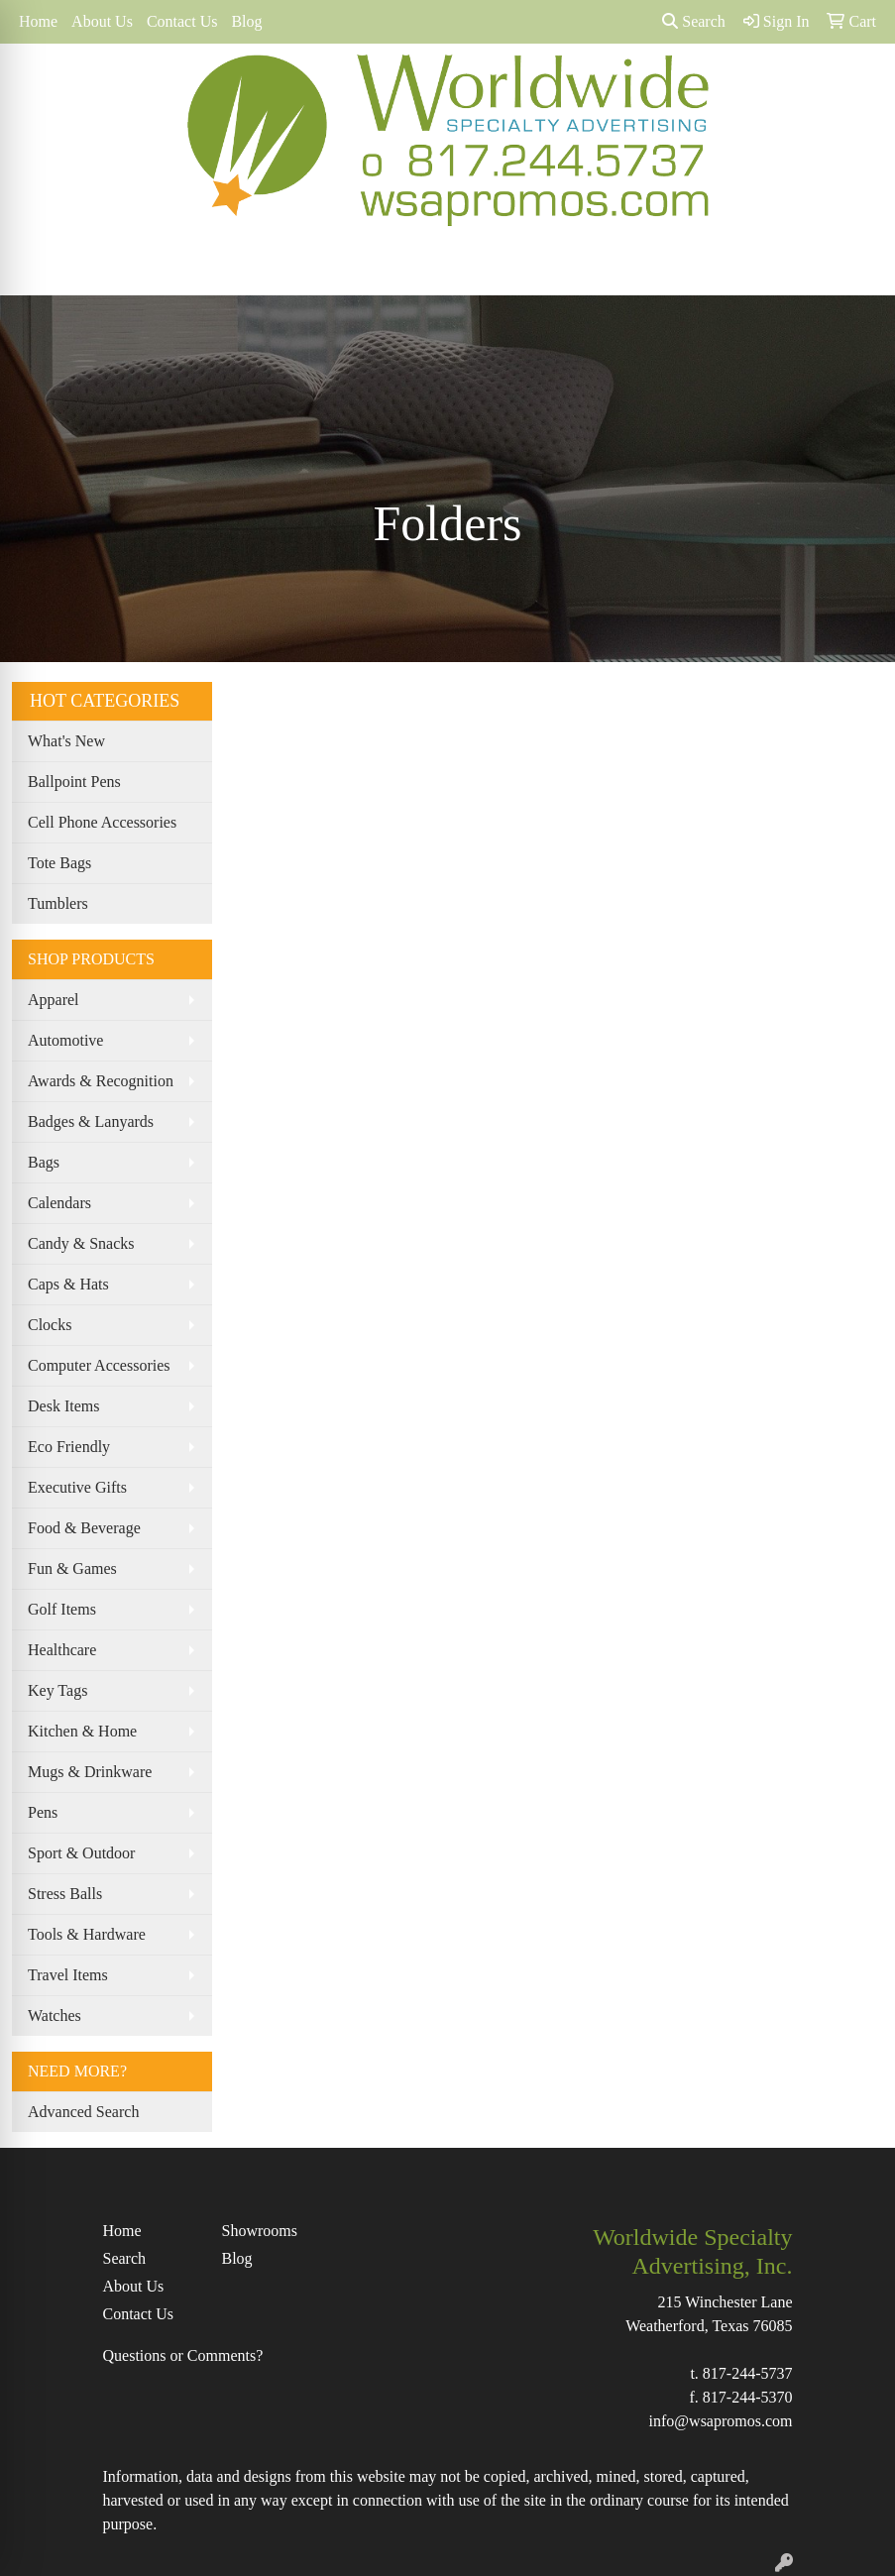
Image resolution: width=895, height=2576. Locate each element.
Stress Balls (65, 1893)
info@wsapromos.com (721, 2420)
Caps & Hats (68, 1284)
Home (38, 21)
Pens (42, 1812)
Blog (246, 21)
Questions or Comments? (183, 2355)
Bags (43, 1162)
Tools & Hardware (87, 1934)
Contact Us (182, 21)
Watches (54, 2015)
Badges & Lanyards (91, 1121)
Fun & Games (72, 1568)
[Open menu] (855, 265)
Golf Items (62, 1609)
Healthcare (62, 1649)
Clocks (49, 1324)
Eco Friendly (69, 1446)
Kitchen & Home (82, 1731)
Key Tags (57, 1690)
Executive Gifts (77, 1487)
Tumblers (58, 903)
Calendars (59, 1202)
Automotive (65, 1040)
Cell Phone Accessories (102, 822)
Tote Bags (59, 862)
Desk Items (63, 1406)
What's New (66, 740)
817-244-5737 (748, 2373)
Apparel (53, 999)
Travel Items (68, 1974)
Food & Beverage (84, 1527)
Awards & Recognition (100, 1080)
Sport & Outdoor (81, 1853)
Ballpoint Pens (74, 781)
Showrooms (259, 2230)
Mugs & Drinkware (90, 1771)
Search (694, 21)
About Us (102, 21)
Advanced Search (83, 2111)
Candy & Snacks (81, 1243)
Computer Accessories (99, 1365)
